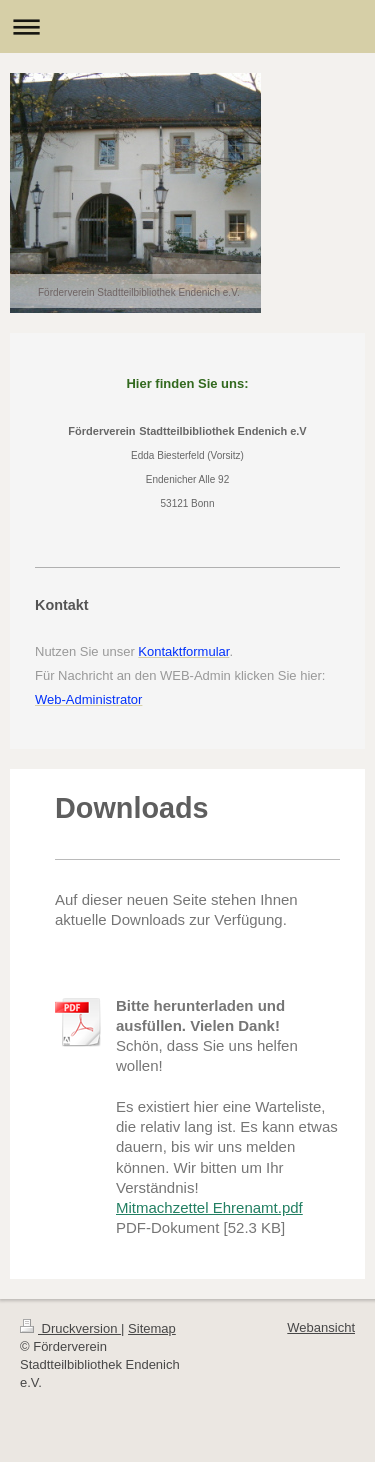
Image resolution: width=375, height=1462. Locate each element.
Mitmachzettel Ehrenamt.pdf (209, 1207)
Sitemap (152, 1328)
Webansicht (321, 1327)
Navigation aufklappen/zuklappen (187, 26)
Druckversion (70, 1328)
